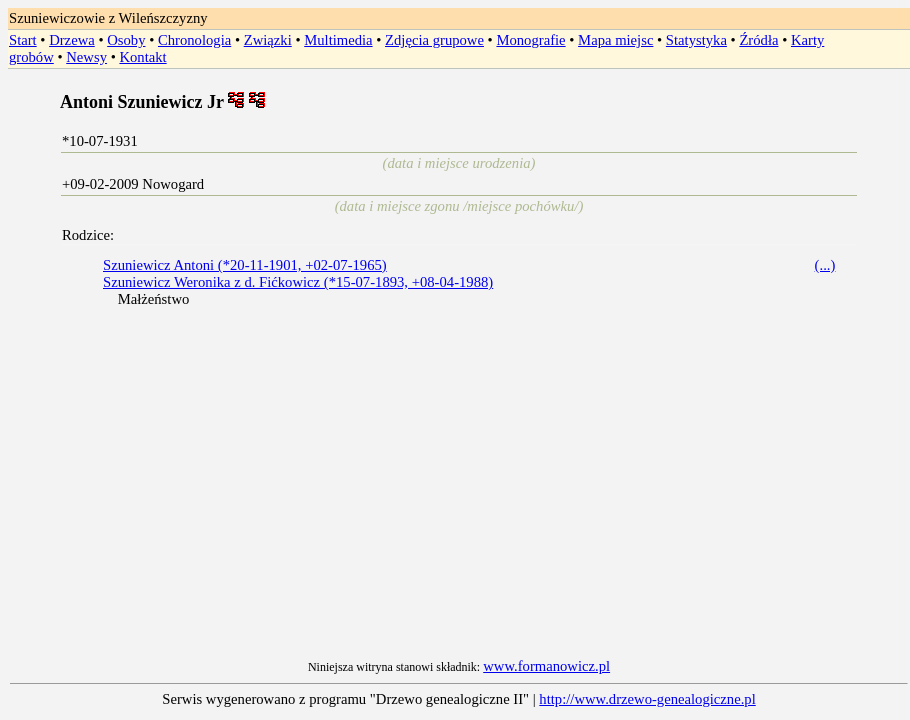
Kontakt (142, 57)
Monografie (530, 40)
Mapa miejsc (615, 40)
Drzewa (72, 40)
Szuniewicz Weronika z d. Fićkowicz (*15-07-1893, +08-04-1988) (298, 282)
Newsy (86, 57)
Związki (268, 40)
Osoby (126, 40)
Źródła (758, 40)
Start (23, 40)
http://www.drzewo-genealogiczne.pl (647, 699)
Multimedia (338, 40)
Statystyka (696, 40)
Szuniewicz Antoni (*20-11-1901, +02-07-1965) (245, 265)
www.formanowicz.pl (546, 666)
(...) (825, 265)
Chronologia (194, 40)
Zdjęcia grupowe (434, 40)
